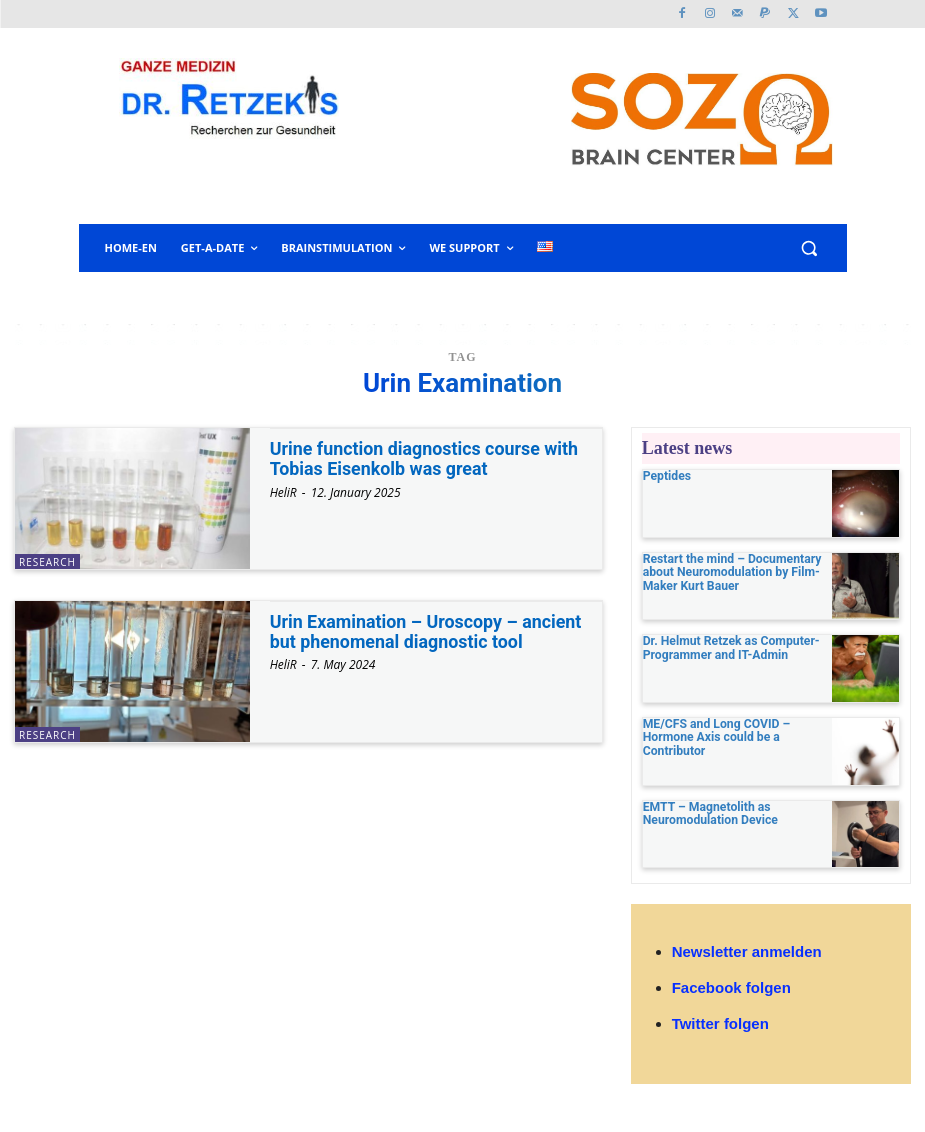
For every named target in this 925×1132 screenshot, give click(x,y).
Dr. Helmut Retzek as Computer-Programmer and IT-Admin (730, 647)
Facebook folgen (731, 987)
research (47, 562)
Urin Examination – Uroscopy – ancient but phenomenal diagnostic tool (427, 631)
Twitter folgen (720, 1023)
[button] (809, 248)
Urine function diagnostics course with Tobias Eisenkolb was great (425, 458)
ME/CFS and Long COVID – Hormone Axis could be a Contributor (715, 737)
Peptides (667, 476)
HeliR (283, 492)
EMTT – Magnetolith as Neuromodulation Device (709, 813)
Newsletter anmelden (747, 951)
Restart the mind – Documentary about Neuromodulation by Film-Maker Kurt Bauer (731, 572)
